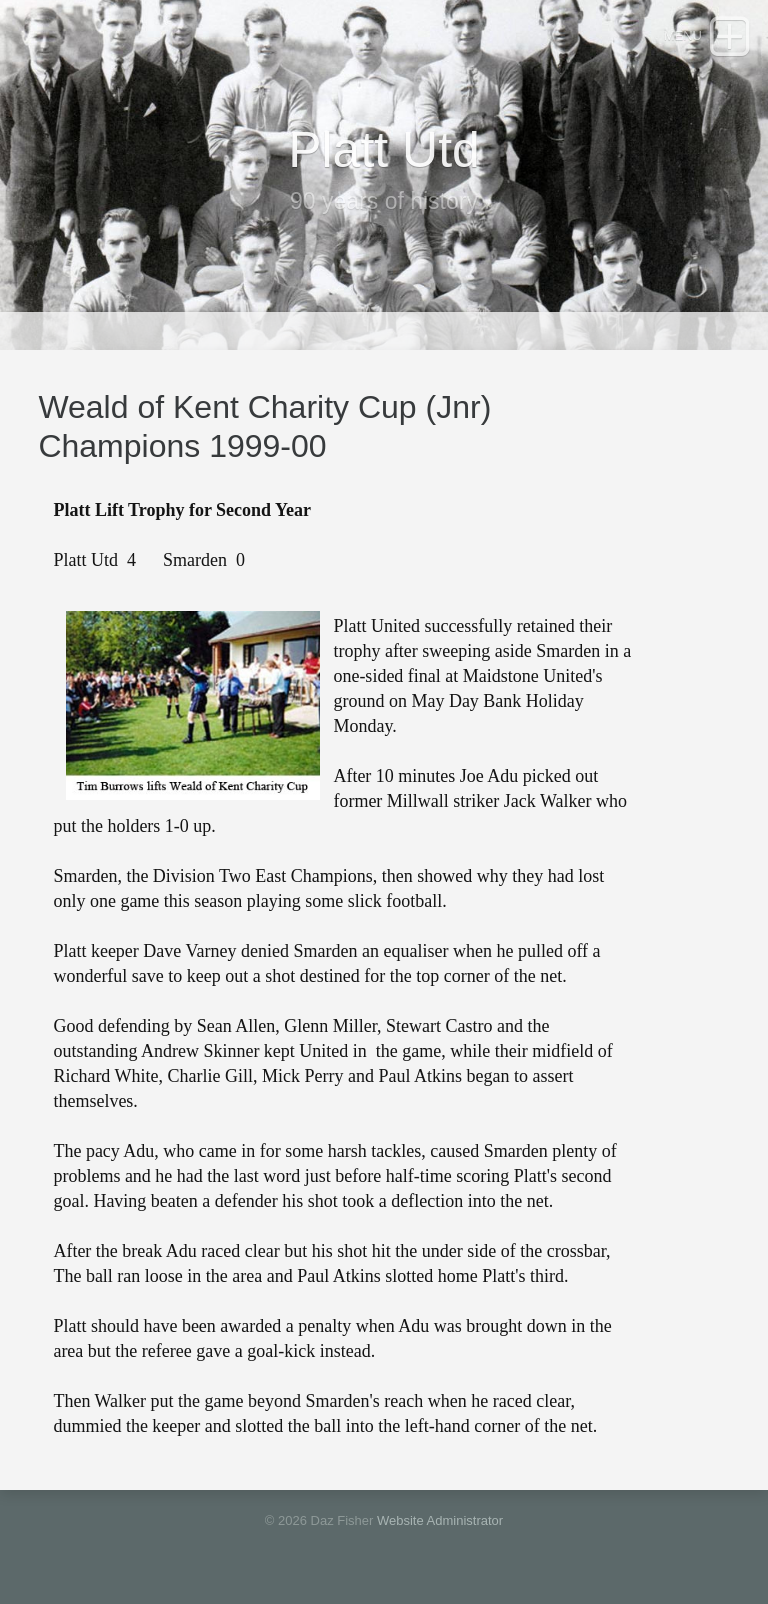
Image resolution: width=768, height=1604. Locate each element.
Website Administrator (440, 1520)
